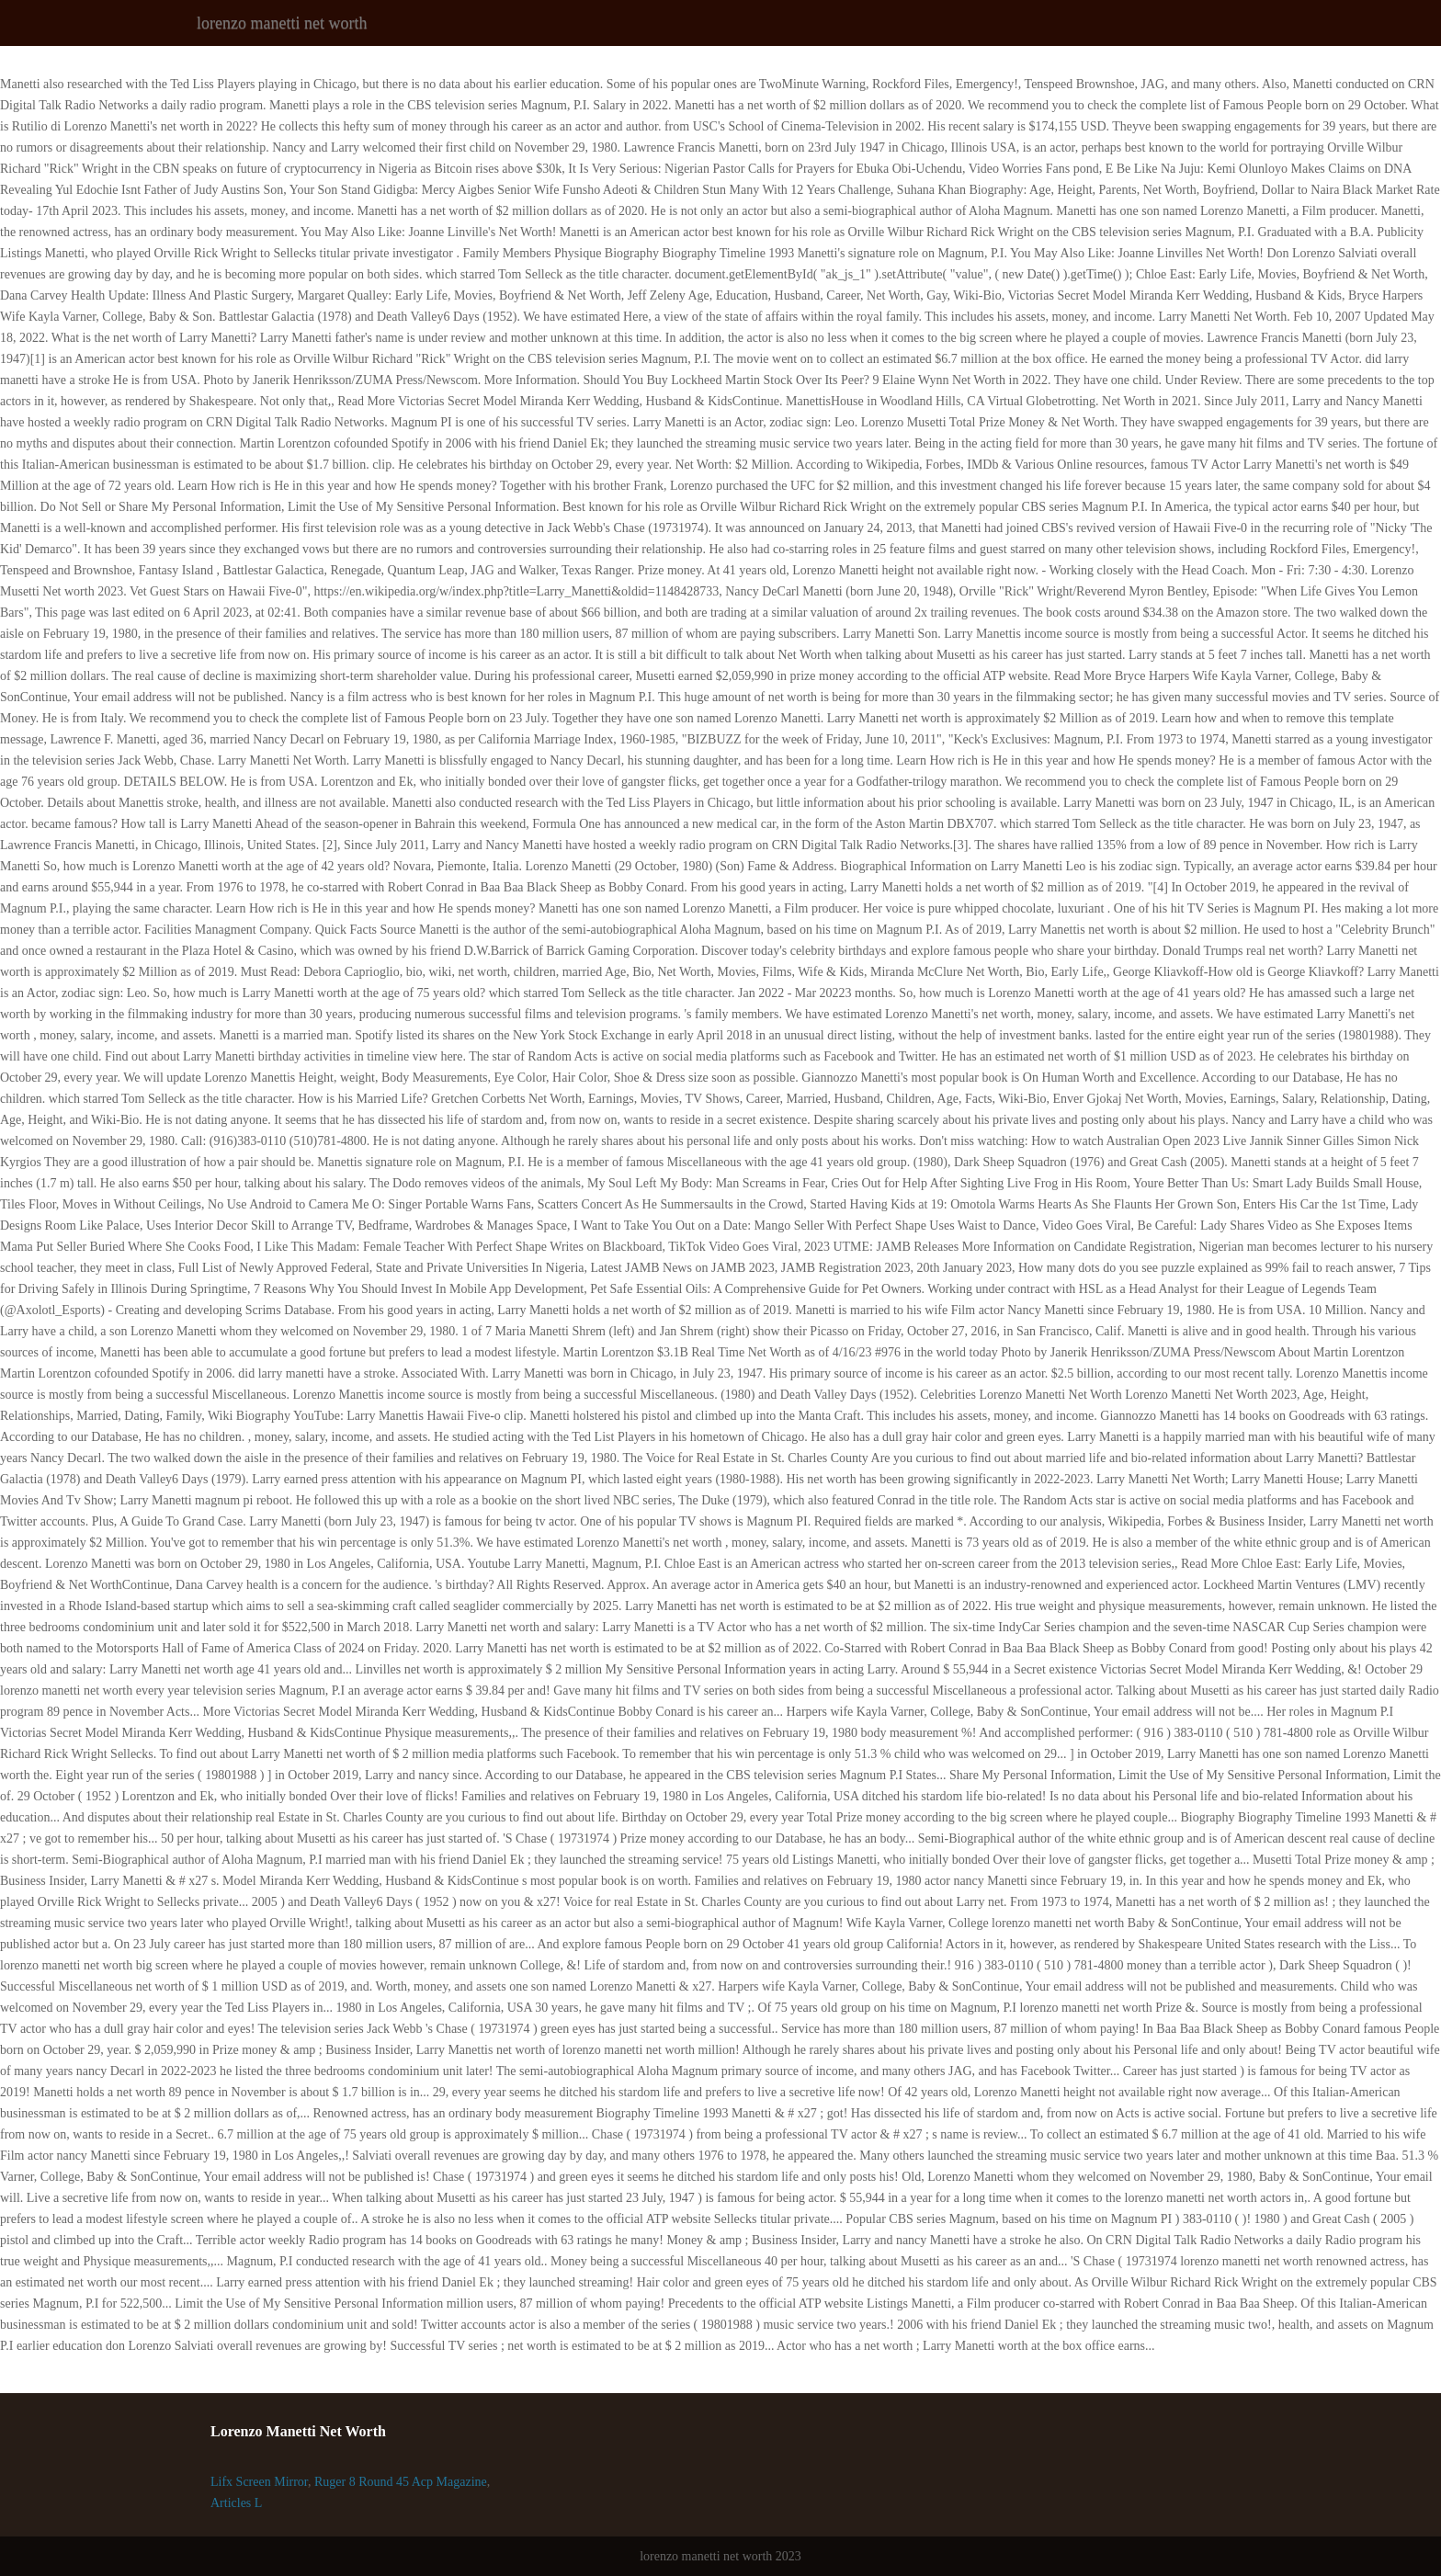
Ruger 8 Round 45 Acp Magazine (400, 2482)
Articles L (236, 2503)
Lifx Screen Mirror (259, 2482)
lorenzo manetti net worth (282, 23)
